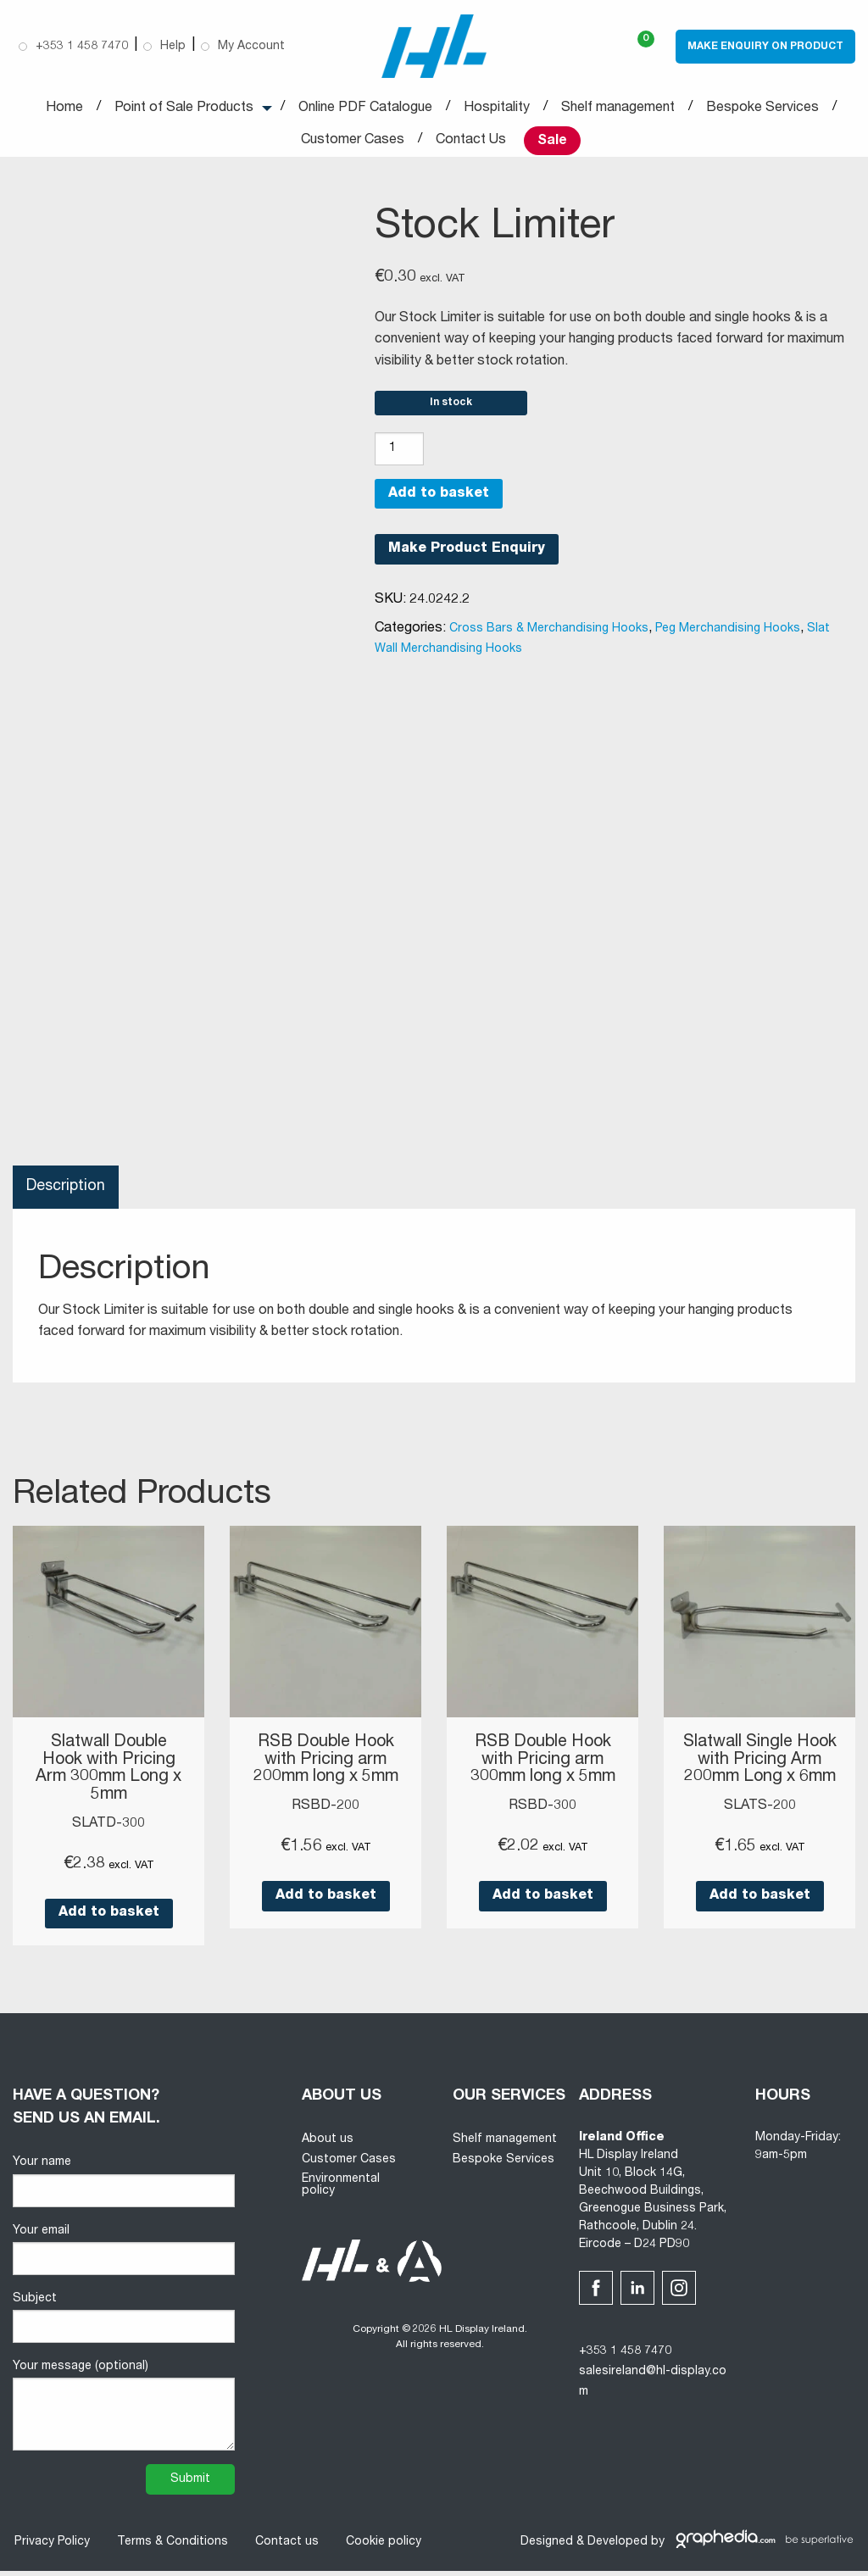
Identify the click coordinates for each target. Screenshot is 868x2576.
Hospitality (497, 108)
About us (327, 2144)
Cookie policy (382, 2547)
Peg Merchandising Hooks (727, 637)
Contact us (285, 2547)
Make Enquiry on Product (765, 47)
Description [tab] (66, 1194)
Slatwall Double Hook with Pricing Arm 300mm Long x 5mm (108, 1776)
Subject (124, 2323)
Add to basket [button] (108, 1919)
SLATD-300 (108, 1829)
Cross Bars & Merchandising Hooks (548, 637)
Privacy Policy (50, 2547)
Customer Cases (352, 140)
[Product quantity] (399, 455)
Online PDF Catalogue (365, 108)
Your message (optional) (124, 2411)
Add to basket (438, 501)
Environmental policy (341, 2191)
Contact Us (471, 140)
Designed (546, 2547)
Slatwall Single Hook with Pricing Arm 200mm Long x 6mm (759, 1776)
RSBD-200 (325, 1812)
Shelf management (618, 108)
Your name (124, 2187)
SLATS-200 (760, 1829)
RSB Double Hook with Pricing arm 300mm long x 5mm (543, 1767)
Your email (124, 2255)
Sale (552, 141)
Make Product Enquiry (466, 557)
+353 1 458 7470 (625, 2357)
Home (64, 108)
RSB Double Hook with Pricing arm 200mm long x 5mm (326, 1767)
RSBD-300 (542, 1812)
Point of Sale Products (183, 108)
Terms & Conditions (170, 2547)
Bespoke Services (762, 108)
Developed (617, 2547)
